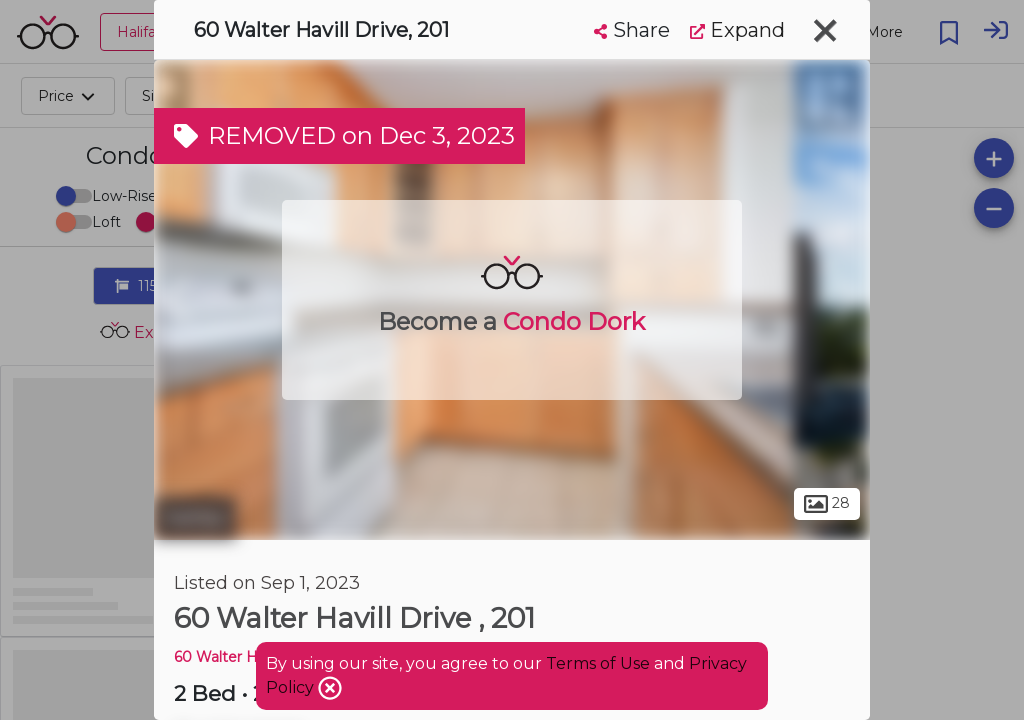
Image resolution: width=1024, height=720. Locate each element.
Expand (737, 30)
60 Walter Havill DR (242, 657)
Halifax (195, 518)
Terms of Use (598, 663)
